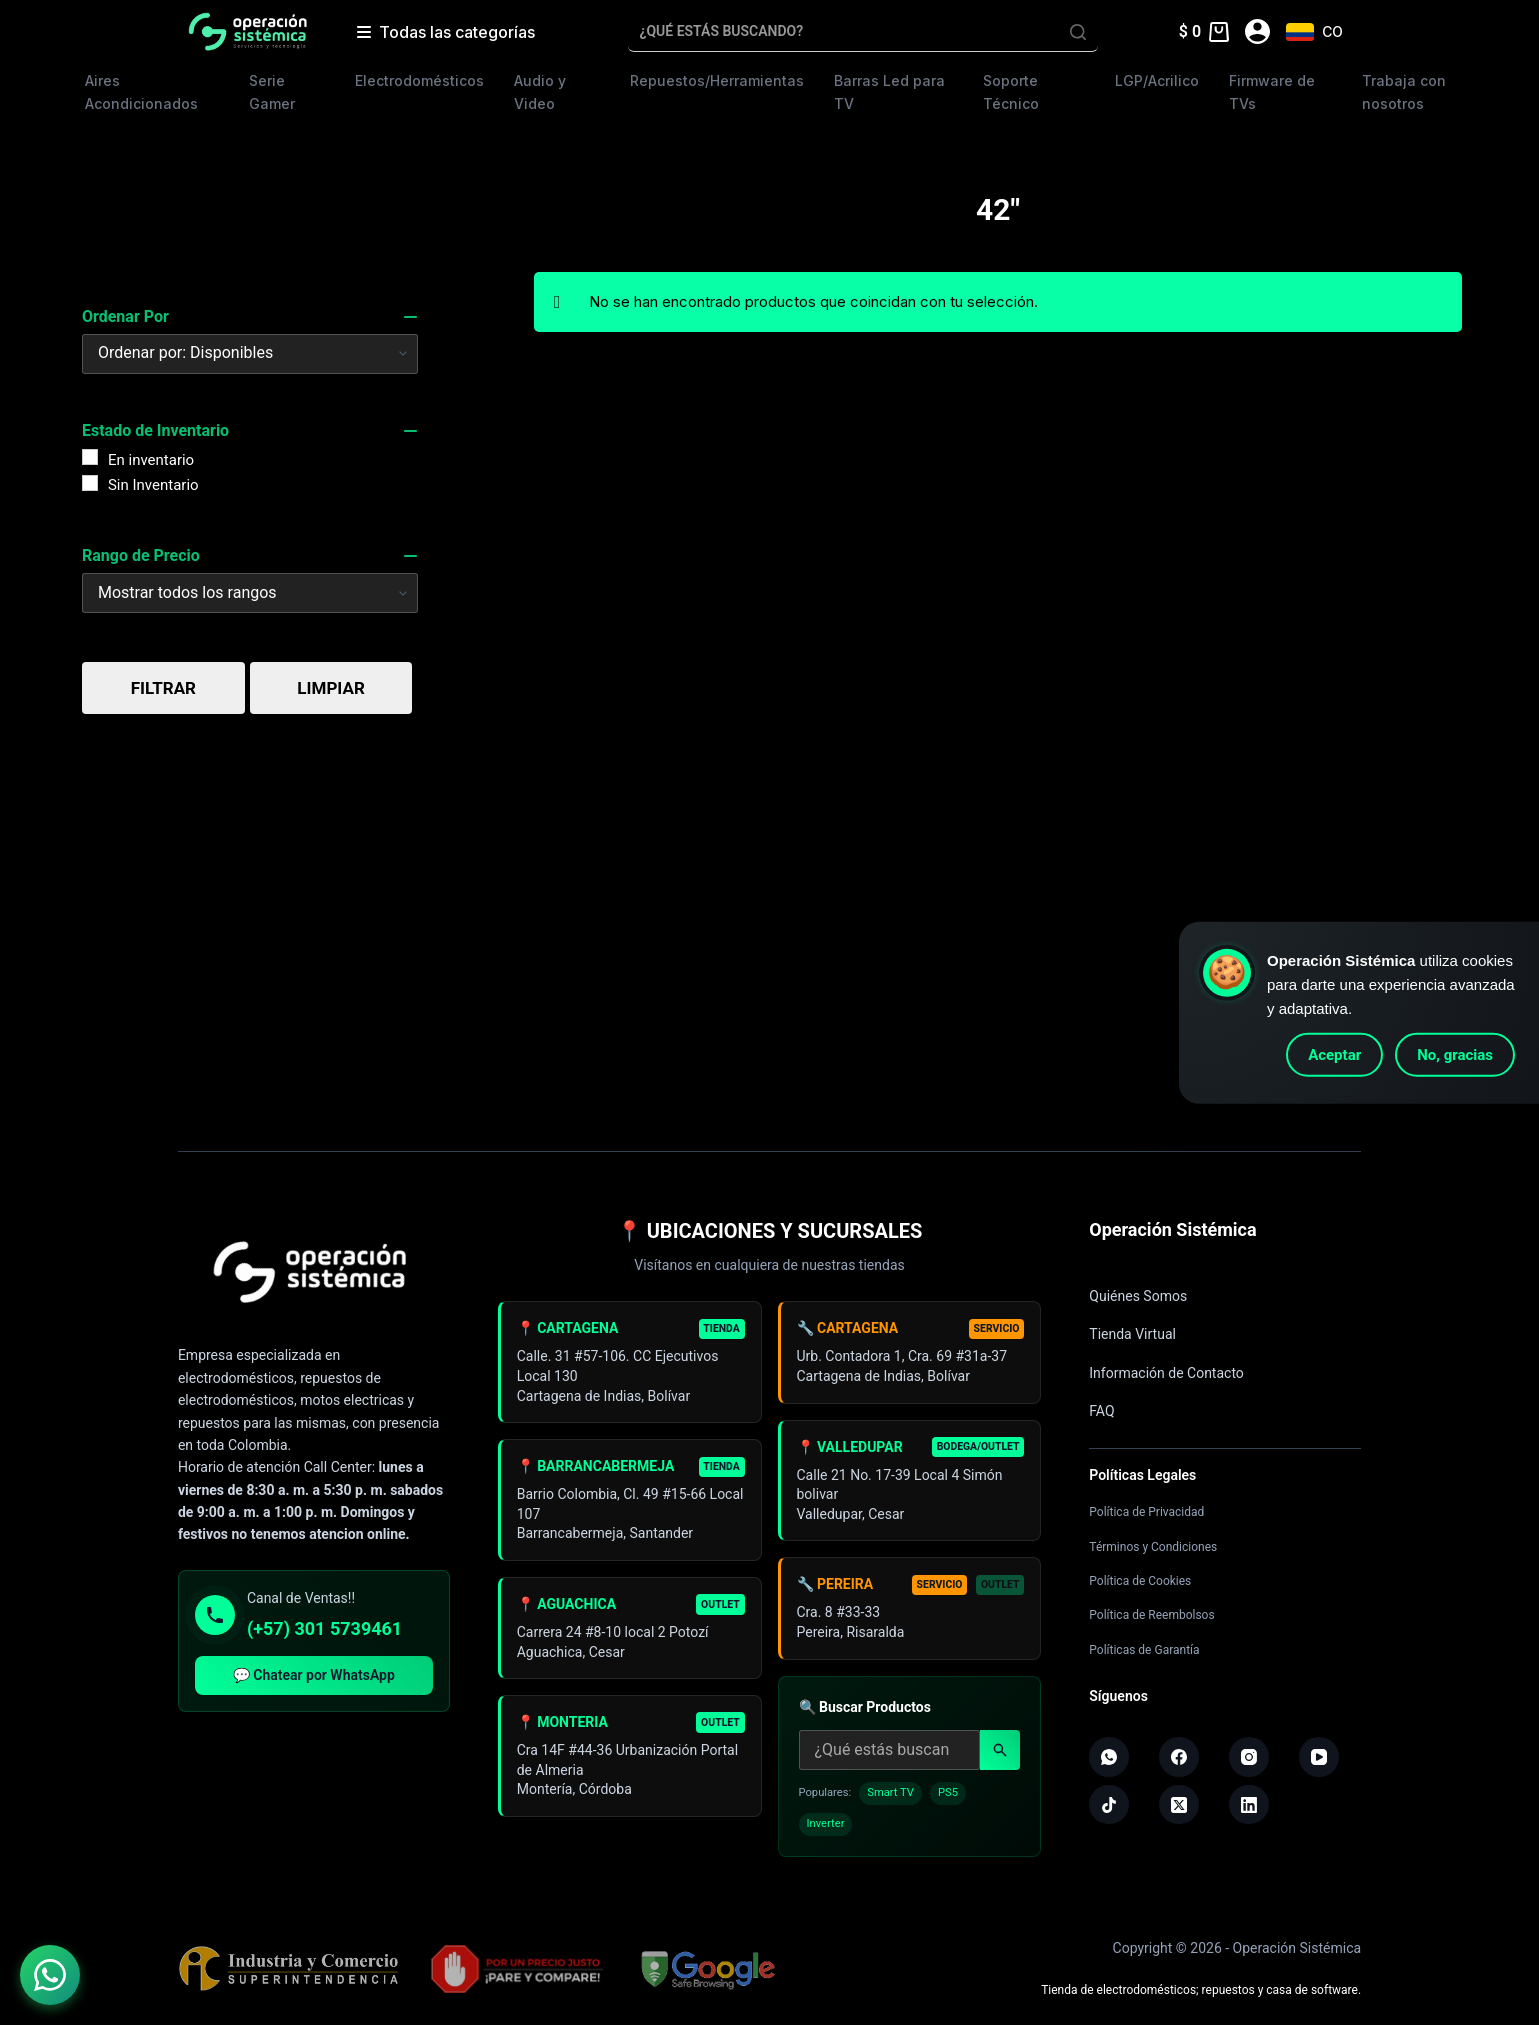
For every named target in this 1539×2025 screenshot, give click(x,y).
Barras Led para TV (889, 92)
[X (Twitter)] (1179, 1805)
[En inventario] (90, 457)
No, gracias (1455, 1055)
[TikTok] (1109, 1805)
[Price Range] (250, 593)
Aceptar (1334, 1055)
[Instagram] (1249, 1757)
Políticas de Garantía (1144, 1650)
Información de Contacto (1166, 1373)
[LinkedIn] (1249, 1805)
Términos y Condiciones (1153, 1547)
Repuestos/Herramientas (717, 80)
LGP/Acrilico (1157, 80)
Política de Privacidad (1146, 1512)
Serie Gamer (272, 92)
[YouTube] (1319, 1757)
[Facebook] (1179, 1757)
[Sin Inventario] (90, 483)
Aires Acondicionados (141, 92)
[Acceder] (1257, 31)
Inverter (826, 1833)
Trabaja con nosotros (1404, 92)
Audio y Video (540, 92)
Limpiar (330, 688)
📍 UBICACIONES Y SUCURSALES (770, 1231)
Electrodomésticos (419, 80)
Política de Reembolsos (1151, 1615)
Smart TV (890, 1801)
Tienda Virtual (1132, 1334)
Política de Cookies (1140, 1581)
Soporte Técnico (1011, 92)
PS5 (948, 1801)
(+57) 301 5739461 (324, 1628)
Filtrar (163, 688)
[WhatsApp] (1109, 1757)
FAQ (1101, 1411)
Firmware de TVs (1272, 92)
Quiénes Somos (1138, 1296)
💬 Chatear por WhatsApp (314, 1675)
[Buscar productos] (890, 1759)
